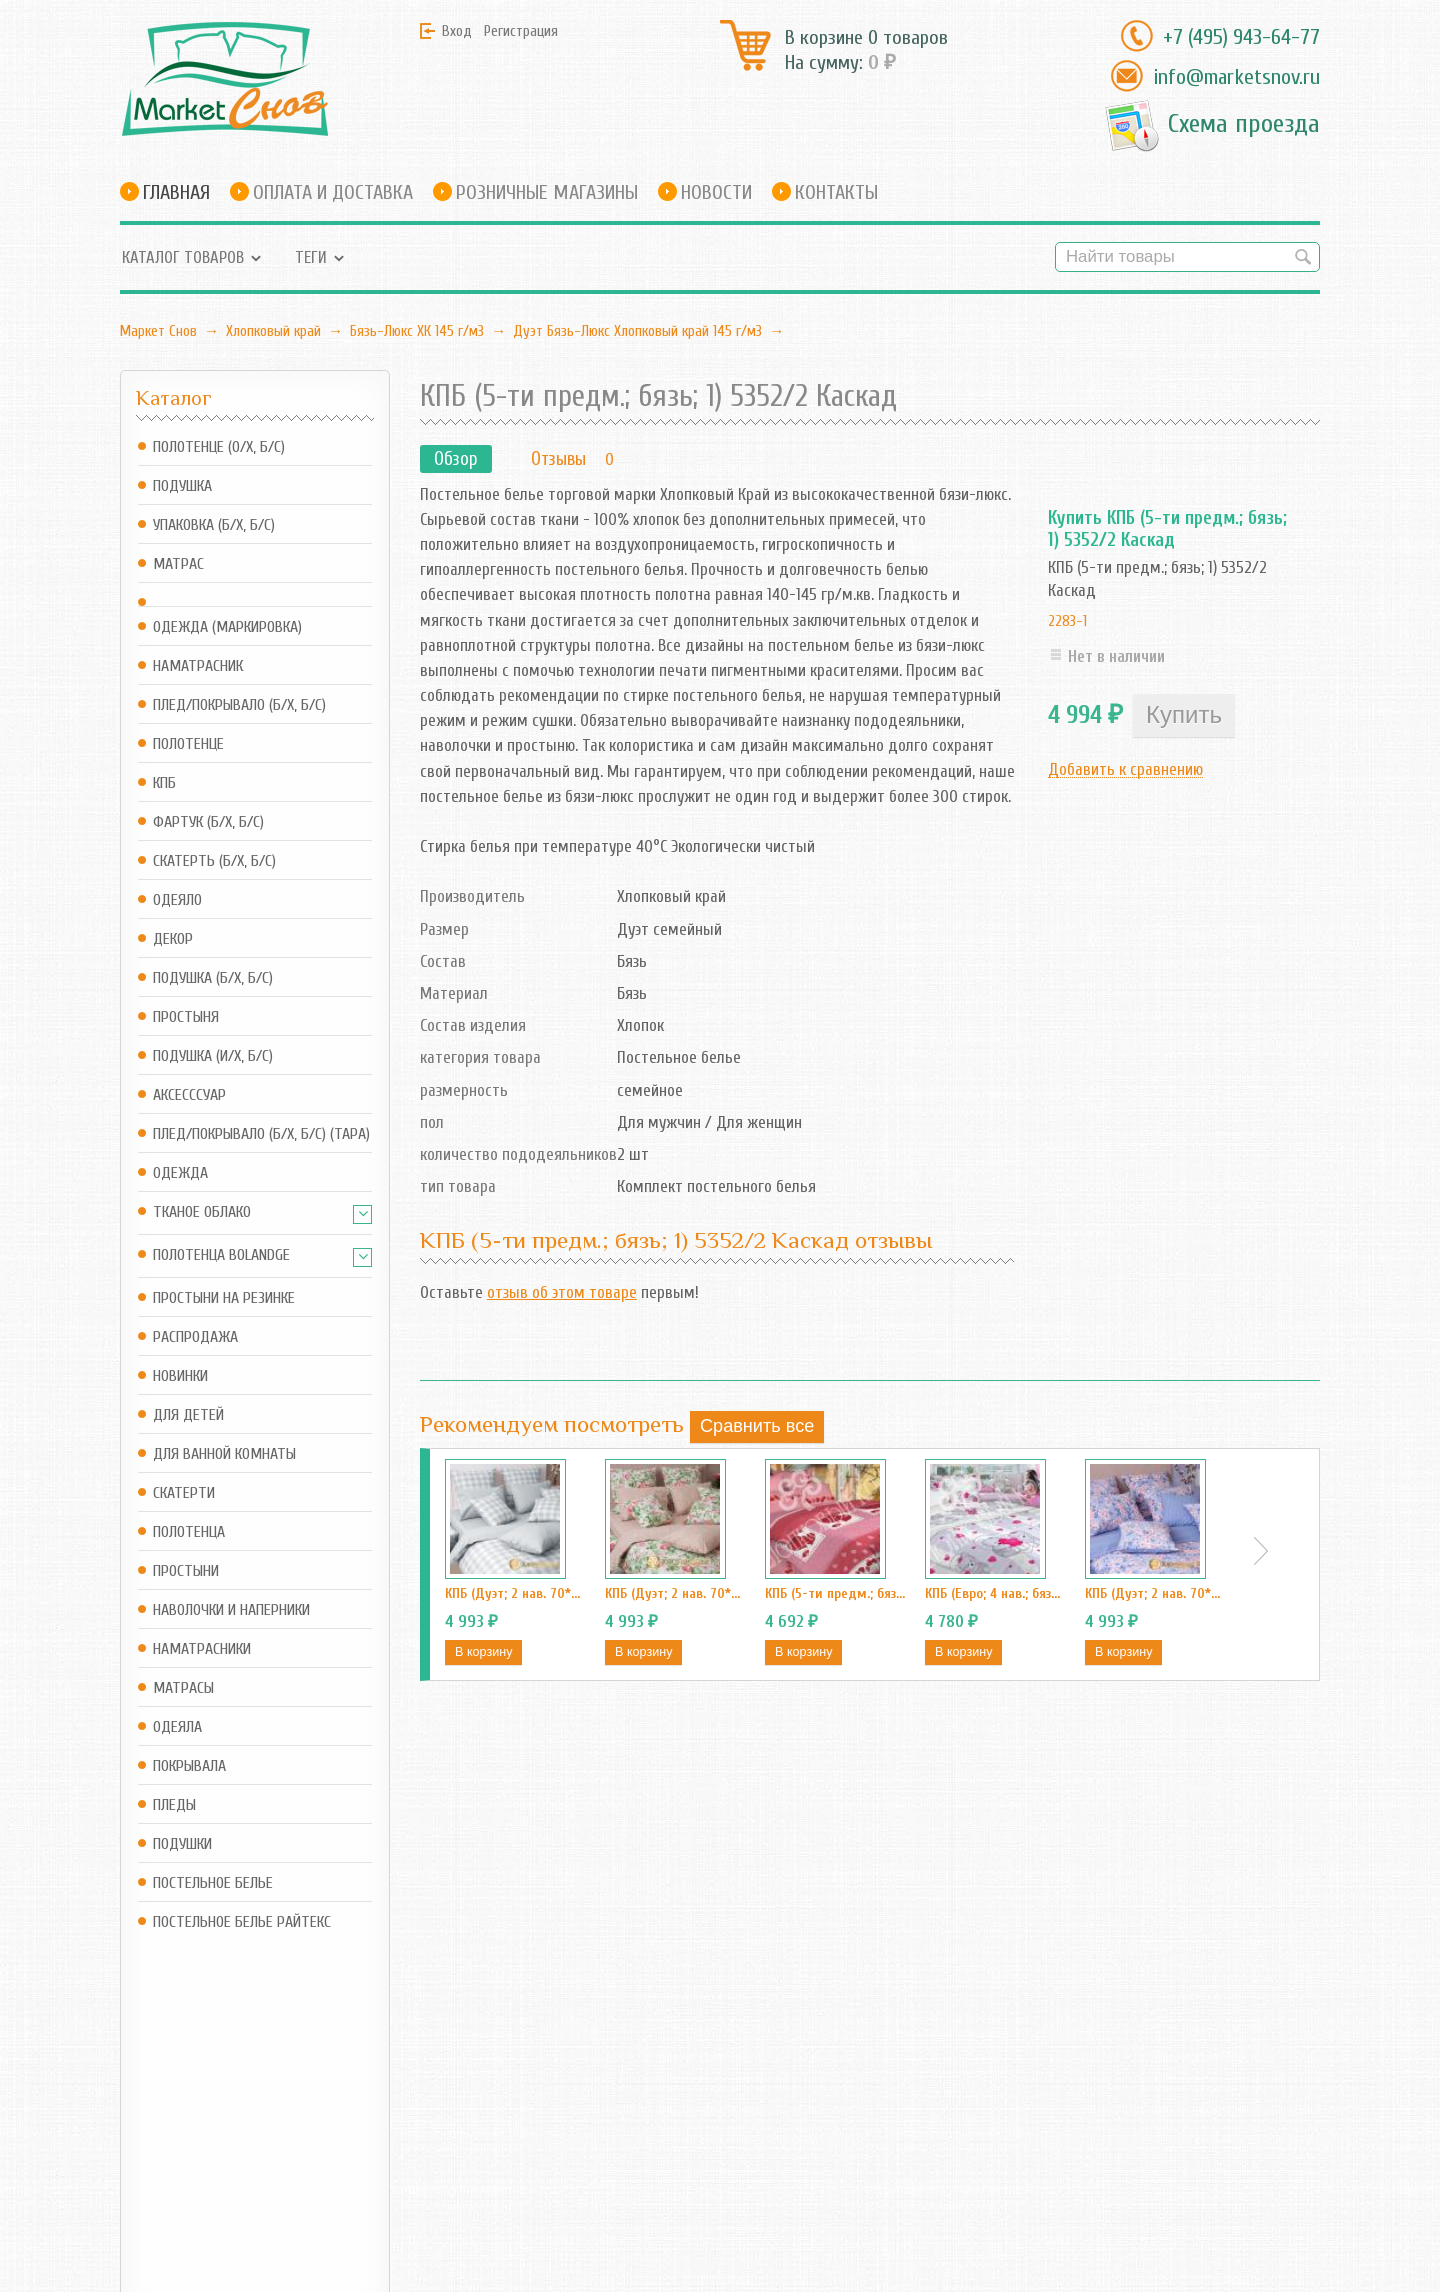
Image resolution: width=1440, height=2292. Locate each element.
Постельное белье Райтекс (242, 1922)
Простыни (186, 1571)
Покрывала (189, 1766)
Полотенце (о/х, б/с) (219, 447)
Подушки (182, 1844)
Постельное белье (213, 1883)
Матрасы (183, 1688)
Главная (176, 192)
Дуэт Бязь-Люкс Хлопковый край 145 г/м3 (637, 331)
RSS (490, 2122)
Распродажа (195, 1337)
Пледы (174, 1805)
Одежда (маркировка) (227, 627)
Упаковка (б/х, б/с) (214, 525)
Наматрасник (198, 666)
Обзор (456, 459)
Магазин (353, 2085)
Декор (173, 939)
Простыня (186, 1017)
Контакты (836, 192)
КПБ (164, 783)
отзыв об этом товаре (562, 1292)
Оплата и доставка (333, 192)
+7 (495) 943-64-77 (1241, 37)
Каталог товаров (183, 257)
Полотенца (189, 1532)
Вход (457, 31)
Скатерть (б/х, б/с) (214, 861)
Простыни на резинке (224, 1298)
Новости (716, 192)
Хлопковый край (273, 331)
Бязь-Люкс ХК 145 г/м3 (417, 331)
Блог (494, 2085)
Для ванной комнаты (224, 1454)
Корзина (352, 2122)
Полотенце (188, 744)
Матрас (178, 564)
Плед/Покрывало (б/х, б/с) (239, 705)
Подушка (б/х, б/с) (213, 978)
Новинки (180, 1376)
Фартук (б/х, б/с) (208, 822)
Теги (311, 257)
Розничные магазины (547, 192)
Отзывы (558, 459)
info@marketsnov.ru (1236, 77)
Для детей (188, 1415)
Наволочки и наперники (231, 1610)
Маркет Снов (158, 331)
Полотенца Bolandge (221, 1255)
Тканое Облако (202, 1212)
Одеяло (177, 900)
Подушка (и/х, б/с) (213, 1056)
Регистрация (521, 31)
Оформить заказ (379, 2149)
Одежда (180, 1173)
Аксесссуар (189, 1095)
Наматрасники (202, 1649)
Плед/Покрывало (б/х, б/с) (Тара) (261, 1134)
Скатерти (184, 1493)
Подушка (182, 486)
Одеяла (177, 1727)
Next (1261, 1551)
